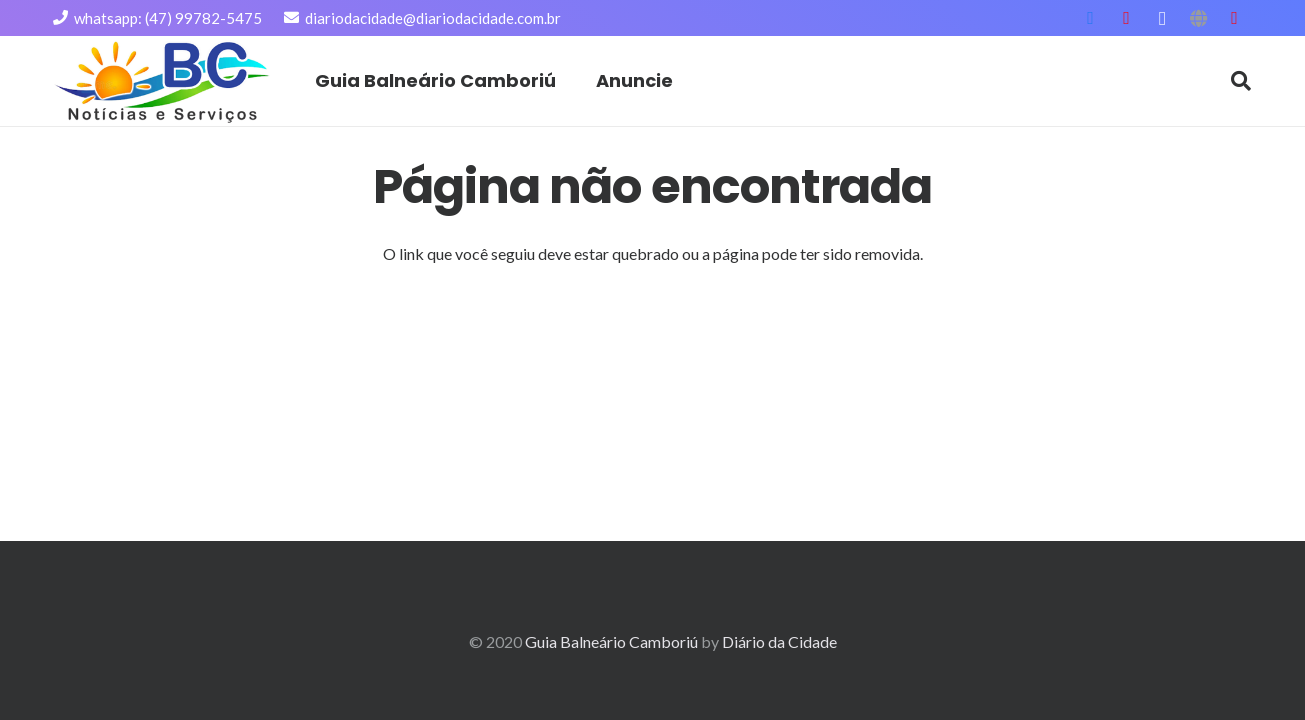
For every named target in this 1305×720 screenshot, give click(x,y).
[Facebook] (1091, 18)
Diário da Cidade (779, 641)
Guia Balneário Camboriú (611, 641)
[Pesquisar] (1241, 81)
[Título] (1199, 18)
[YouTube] (1127, 18)
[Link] (163, 81)
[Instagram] (1163, 18)
